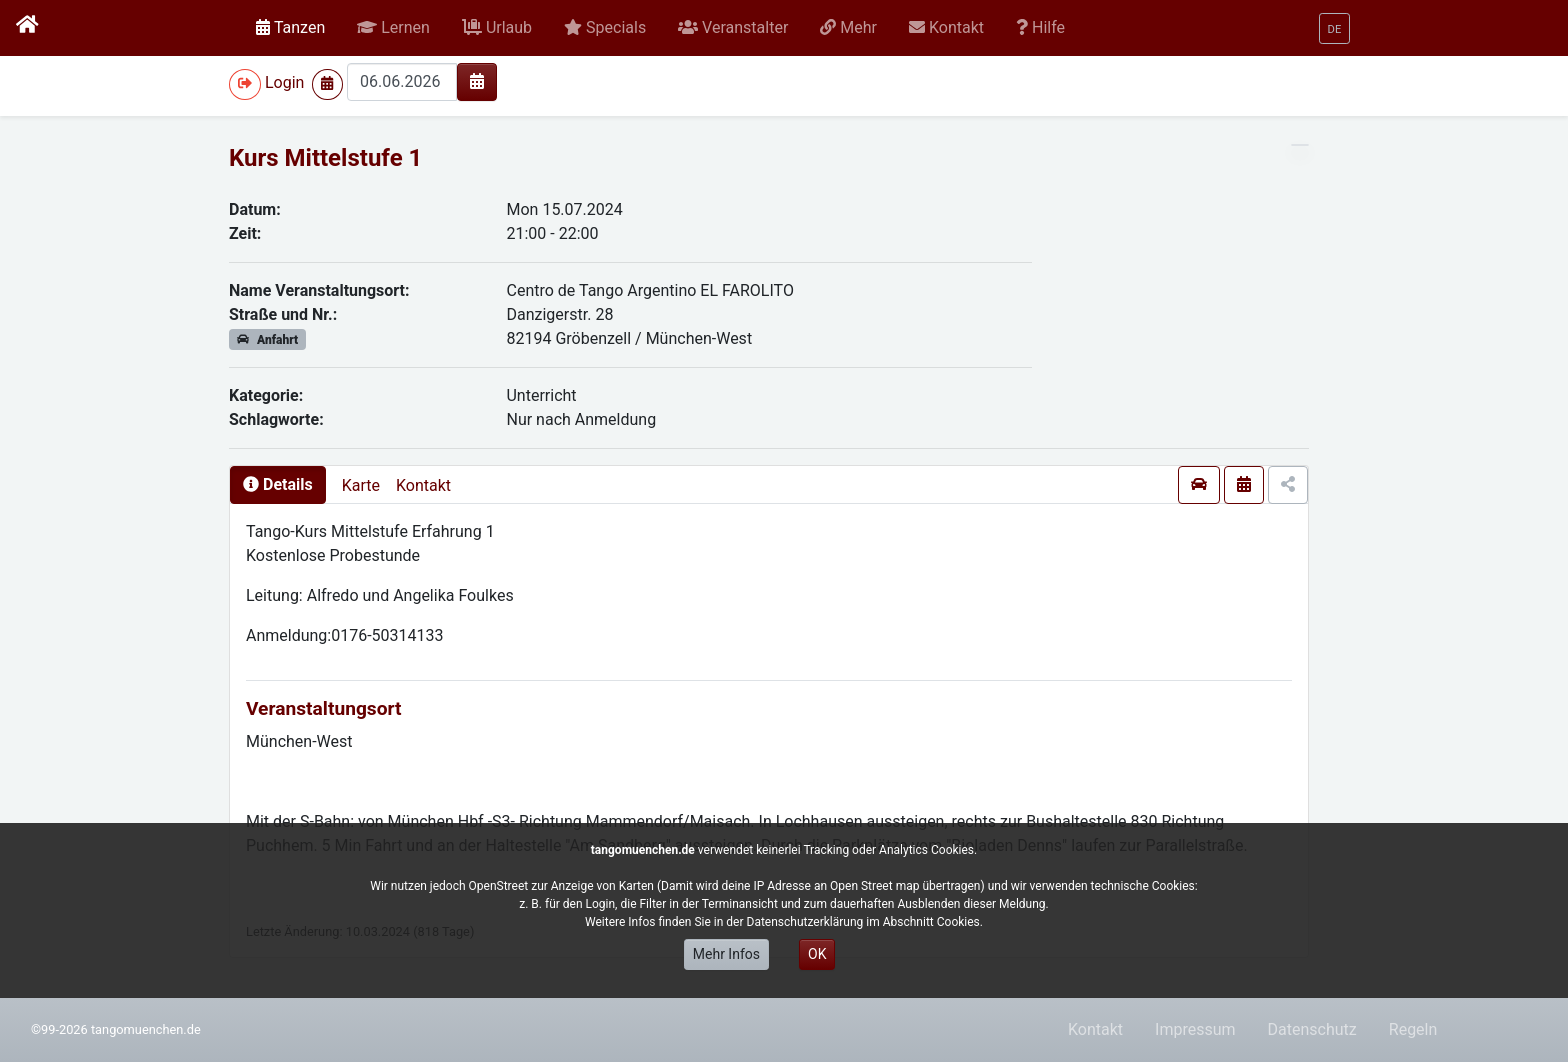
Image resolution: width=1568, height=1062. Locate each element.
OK (817, 954)
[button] (393, 28)
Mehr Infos (726, 954)
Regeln (1413, 1029)
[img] (477, 81)
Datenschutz (1312, 1029)
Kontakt (423, 485)
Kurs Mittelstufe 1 (325, 158)
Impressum (1195, 1029)
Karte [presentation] (361, 485)
